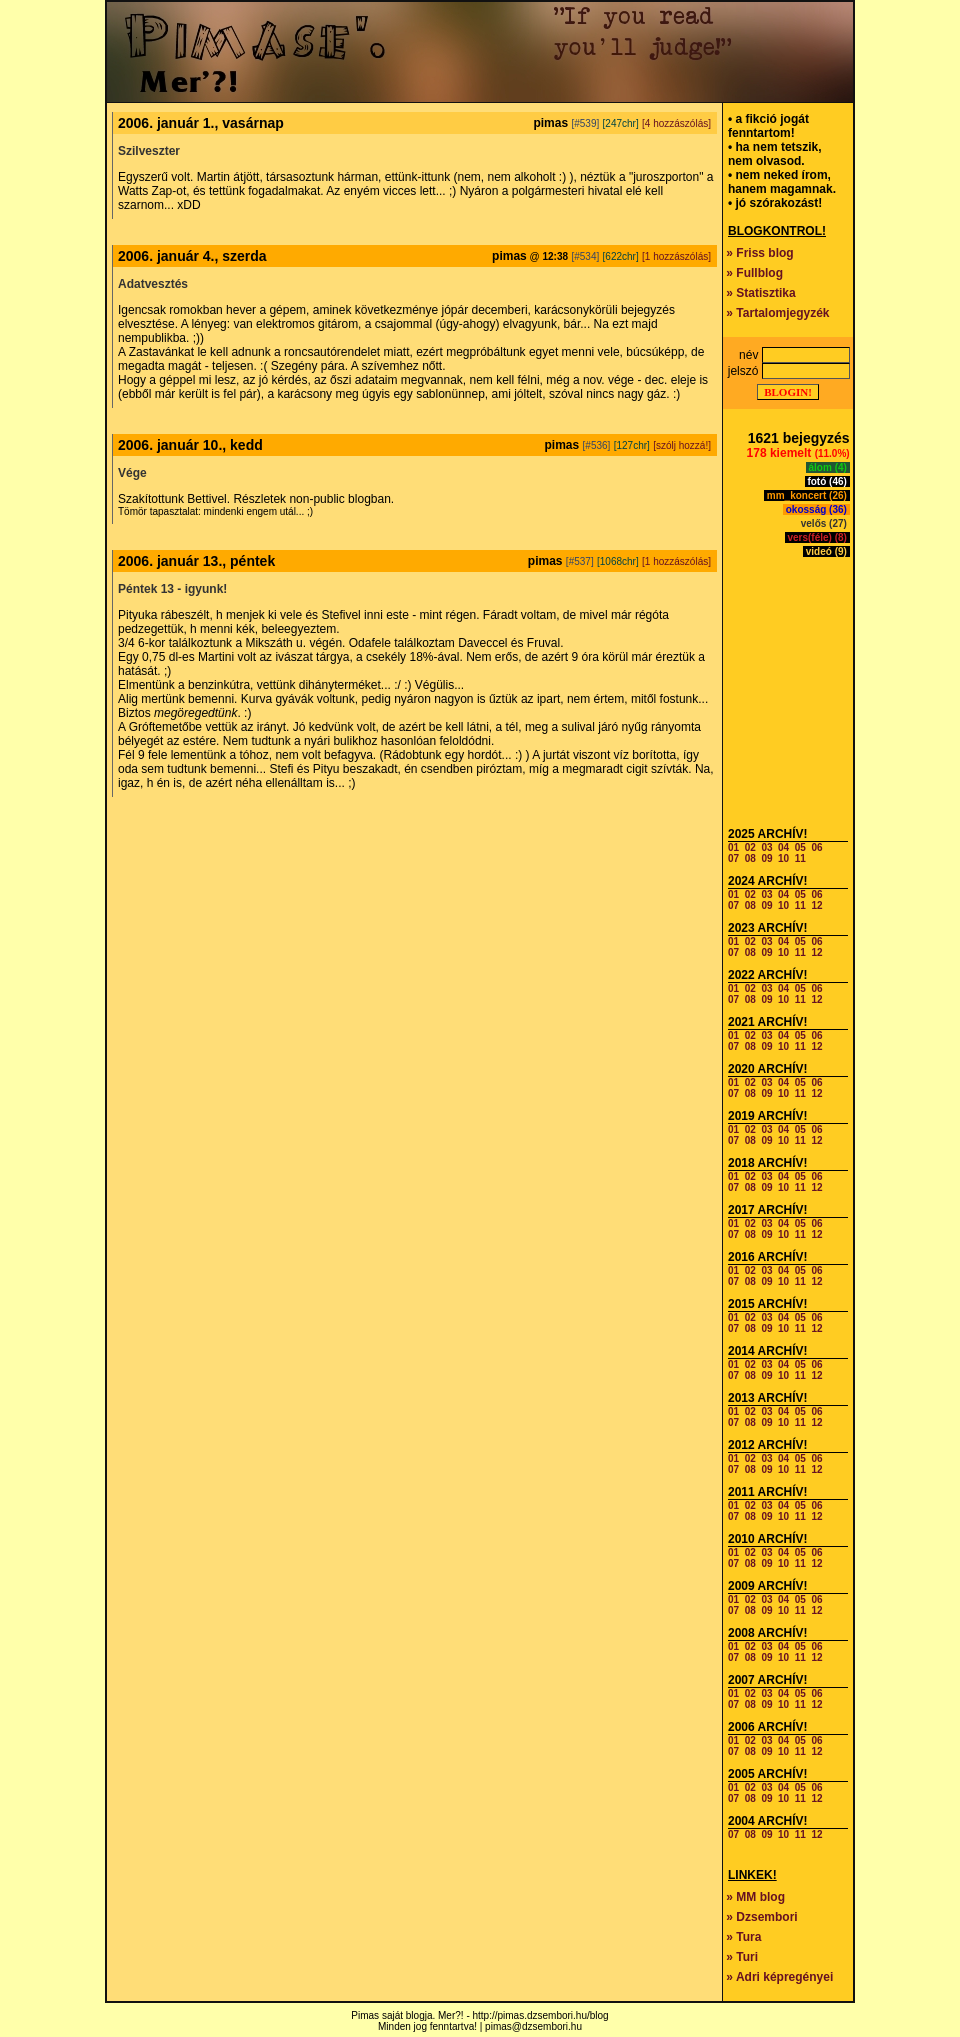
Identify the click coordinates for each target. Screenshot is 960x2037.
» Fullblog (754, 273)
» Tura (743, 1937)
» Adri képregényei (779, 1977)
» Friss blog (759, 253)
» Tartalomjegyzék (777, 313)
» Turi (742, 1957)
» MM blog (755, 1897)
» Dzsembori (761, 1917)
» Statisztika (760, 293)
